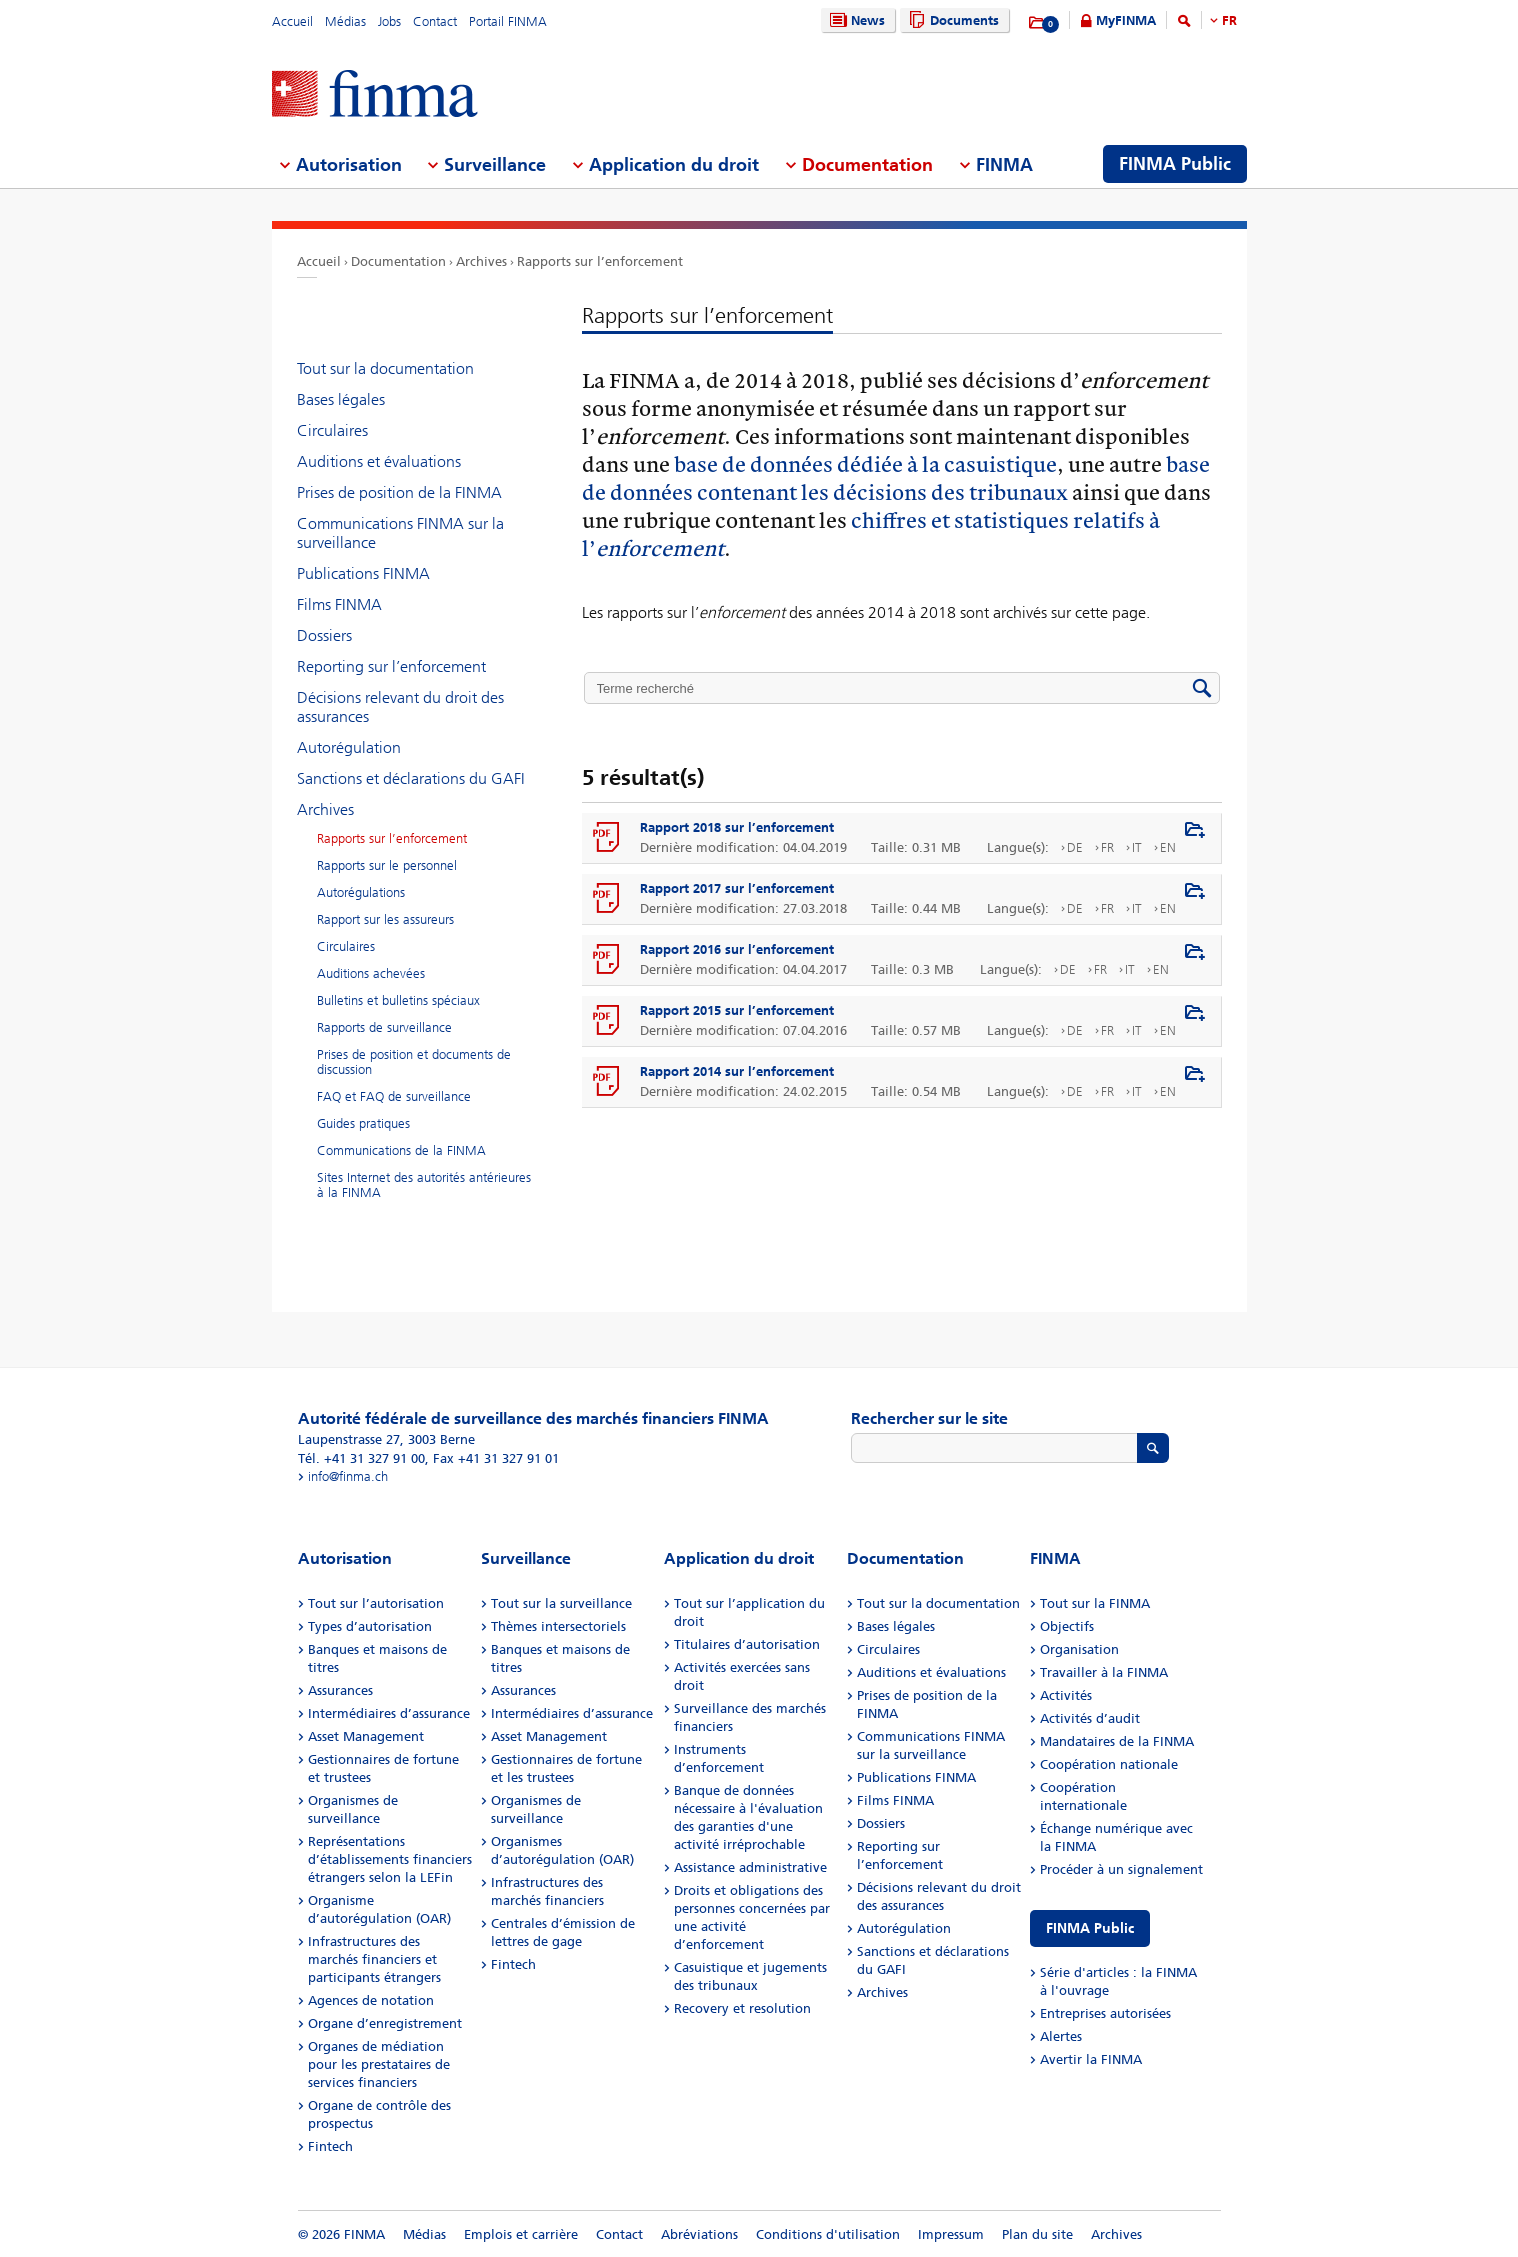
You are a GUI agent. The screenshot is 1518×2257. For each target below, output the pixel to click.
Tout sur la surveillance (561, 1603)
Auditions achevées (371, 973)
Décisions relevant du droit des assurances (400, 707)
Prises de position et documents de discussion (414, 1062)
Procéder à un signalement (1121, 1869)
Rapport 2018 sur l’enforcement (737, 827)
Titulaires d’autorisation (747, 1644)
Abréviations (699, 2234)
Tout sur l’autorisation (376, 1603)
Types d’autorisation (370, 1626)
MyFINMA (1126, 20)
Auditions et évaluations (379, 461)
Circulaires (332, 430)
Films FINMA (339, 604)
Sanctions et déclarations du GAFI (411, 778)
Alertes (1061, 2036)
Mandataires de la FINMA (1117, 1741)
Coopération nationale (1109, 1764)
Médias (345, 21)
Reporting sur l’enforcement (391, 666)
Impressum (951, 2234)
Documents (951, 20)
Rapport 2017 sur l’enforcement (737, 888)
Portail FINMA (508, 21)
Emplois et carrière (521, 2234)
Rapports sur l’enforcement (600, 261)
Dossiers (324, 635)
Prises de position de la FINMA (399, 492)
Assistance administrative (750, 1867)
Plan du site (1037, 2234)
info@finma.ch (348, 1476)
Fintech (330, 2146)
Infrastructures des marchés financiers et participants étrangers (374, 1959)
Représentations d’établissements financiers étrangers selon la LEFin (390, 1859)
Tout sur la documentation (385, 368)
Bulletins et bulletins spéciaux (398, 1000)
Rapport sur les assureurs (385, 919)
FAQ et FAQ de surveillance (394, 1096)
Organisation (1079, 1649)
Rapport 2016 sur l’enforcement (737, 949)
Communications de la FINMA (401, 1150)
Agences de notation (371, 2000)
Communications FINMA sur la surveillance (400, 533)
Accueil (292, 21)
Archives (481, 261)
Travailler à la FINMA (1104, 1672)
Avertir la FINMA (1091, 2059)
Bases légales (341, 399)
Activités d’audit (1090, 1718)
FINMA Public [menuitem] (1175, 164)
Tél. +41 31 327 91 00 (361, 1458)
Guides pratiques (363, 1123)
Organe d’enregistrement (385, 2023)
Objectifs (1067, 1626)
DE (1075, 847)
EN (1168, 847)
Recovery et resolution (742, 2008)
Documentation (398, 261)
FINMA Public (1090, 1928)
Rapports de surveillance (384, 1027)
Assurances (340, 1690)
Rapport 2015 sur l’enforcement (737, 1010)
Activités (1066, 1695)
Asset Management (366, 1736)
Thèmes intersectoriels (558, 1626)
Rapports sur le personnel (387, 865)
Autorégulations (361, 892)
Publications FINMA (363, 573)
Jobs (389, 21)
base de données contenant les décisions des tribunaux (896, 477)
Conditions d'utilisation (828, 2234)
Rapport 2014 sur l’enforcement (737, 1071)
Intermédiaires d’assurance (389, 1713)
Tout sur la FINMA (1095, 1603)
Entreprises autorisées (1105, 2013)
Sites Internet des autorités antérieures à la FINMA (424, 1185)
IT (1137, 847)
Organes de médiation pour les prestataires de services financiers (379, 2064)
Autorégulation (349, 747)
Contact (435, 21)
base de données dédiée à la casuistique (865, 463)
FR (1229, 20)
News (855, 20)
